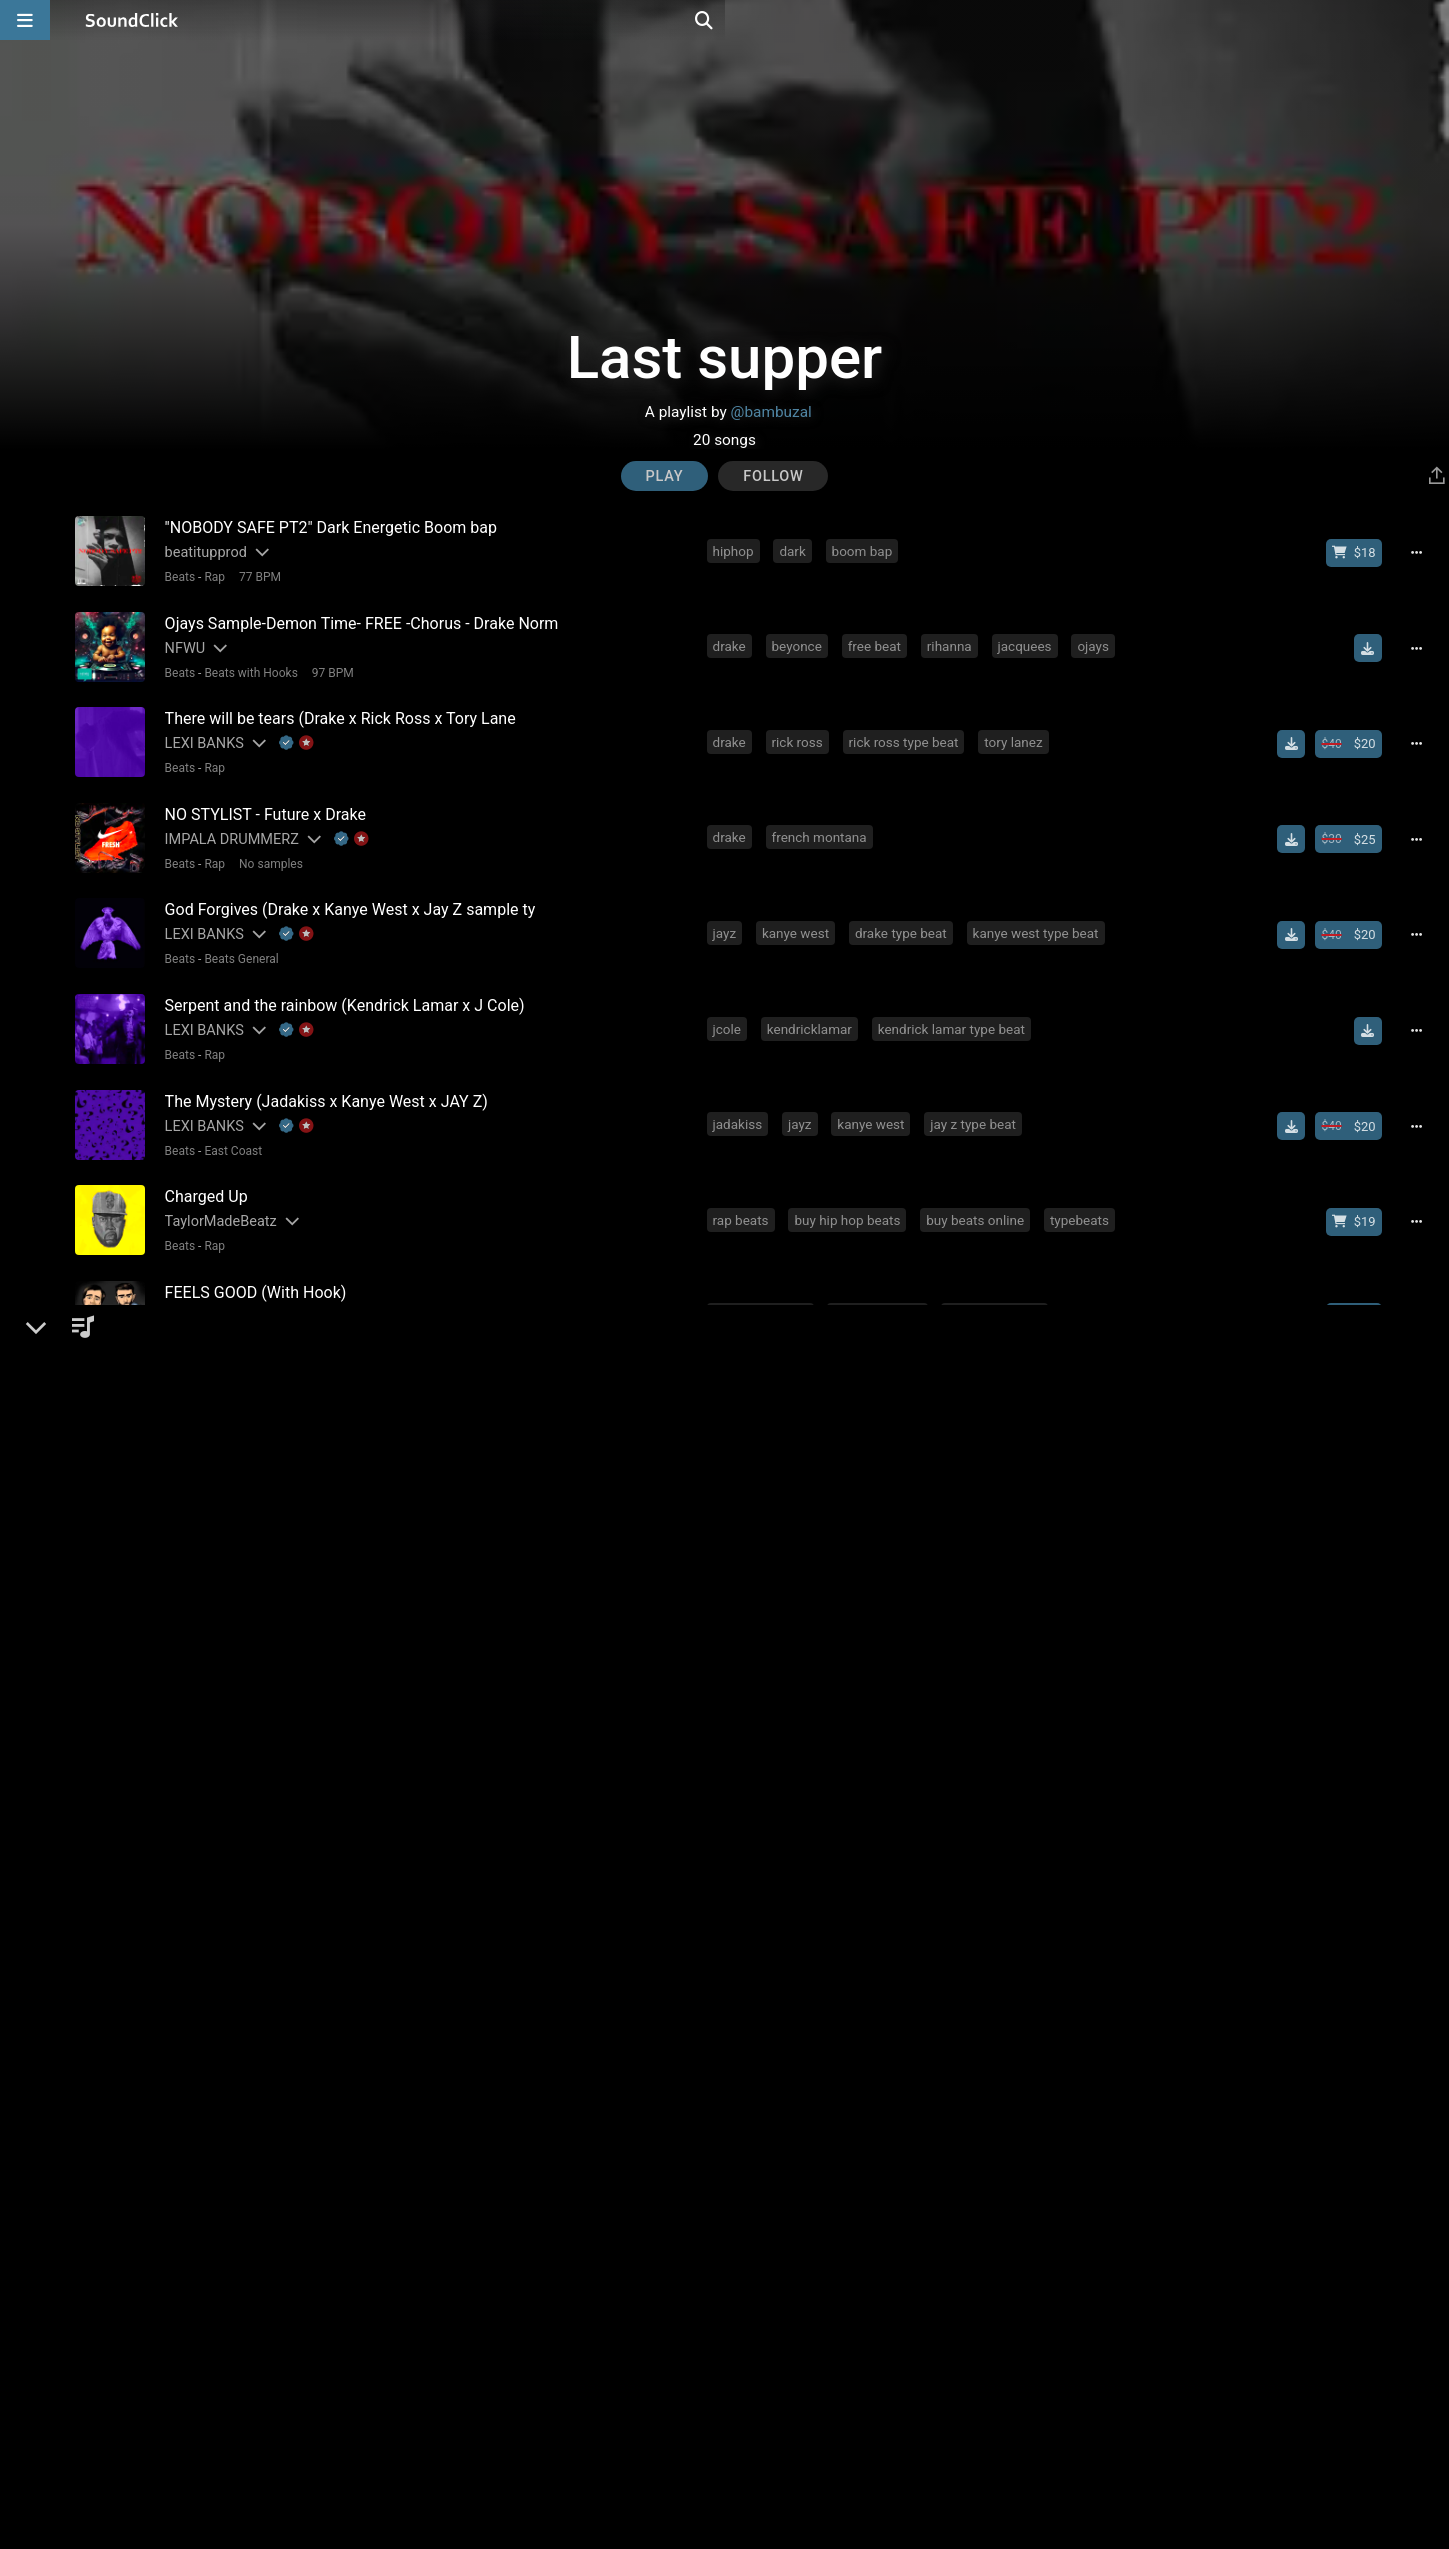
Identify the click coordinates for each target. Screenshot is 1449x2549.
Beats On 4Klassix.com (234, 1370)
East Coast (229, 1122)
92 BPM (255, 2305)
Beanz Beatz (200, 1552)
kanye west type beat (1039, 914)
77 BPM (255, 576)
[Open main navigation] (25, 20)
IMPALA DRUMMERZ (227, 824)
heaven (737, 1551)
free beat (877, 641)
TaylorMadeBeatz (216, 1188)
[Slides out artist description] (256, 551)
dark (796, 550)
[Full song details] (1424, 552)
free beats (979, 1733)
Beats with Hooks (246, 667)
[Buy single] (1365, 1644)
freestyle (742, 2279)
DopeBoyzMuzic (212, 1279)
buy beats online (979, 1187)
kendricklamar (813, 1005)
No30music (197, 2189)
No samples (266, 849)
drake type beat (905, 914)
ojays (1097, 641)
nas (727, 1369)
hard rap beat (973, 1915)
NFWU (180, 642)
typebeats (1083, 1187)
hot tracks (1065, 1733)
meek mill (745, 2006)
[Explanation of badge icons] (292, 733)
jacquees (1028, 641)
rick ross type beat (907, 732)
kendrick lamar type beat (955, 1005)
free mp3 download (865, 1733)
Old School (229, 1486)
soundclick (748, 1733)
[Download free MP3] (1375, 643)
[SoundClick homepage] (132, 20)
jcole (730, 1005)
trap (787, 2188)
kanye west (799, 914)
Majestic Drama (210, 2007)
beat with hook (881, 1278)
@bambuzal (771, 412)
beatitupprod (201, 551)
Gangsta (222, 1395)
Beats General (237, 940)
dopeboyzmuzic (998, 1278)
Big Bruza (190, 2098)
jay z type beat (977, 1096)
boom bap (865, 550)
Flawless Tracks (211, 1734)
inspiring (1060, 1369)
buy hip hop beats (851, 1187)
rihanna (953, 641)
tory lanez (1017, 732)
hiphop (736, 550)
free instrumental (915, 1551)
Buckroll (186, 2280)
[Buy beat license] (1361, 552)
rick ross (800, 732)
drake (732, 641)
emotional (794, 1369)
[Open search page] (1429, 20)
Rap (210, 576)
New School (232, 2032)
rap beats (744, 1187)
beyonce (800, 641)
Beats (175, 576)
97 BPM (328, 667)
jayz (728, 914)
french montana (822, 823)
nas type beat (868, 1915)
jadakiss (741, 1096)
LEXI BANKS (199, 733)
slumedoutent (757, 2097)
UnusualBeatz (204, 1643)
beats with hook (763, 1278)
